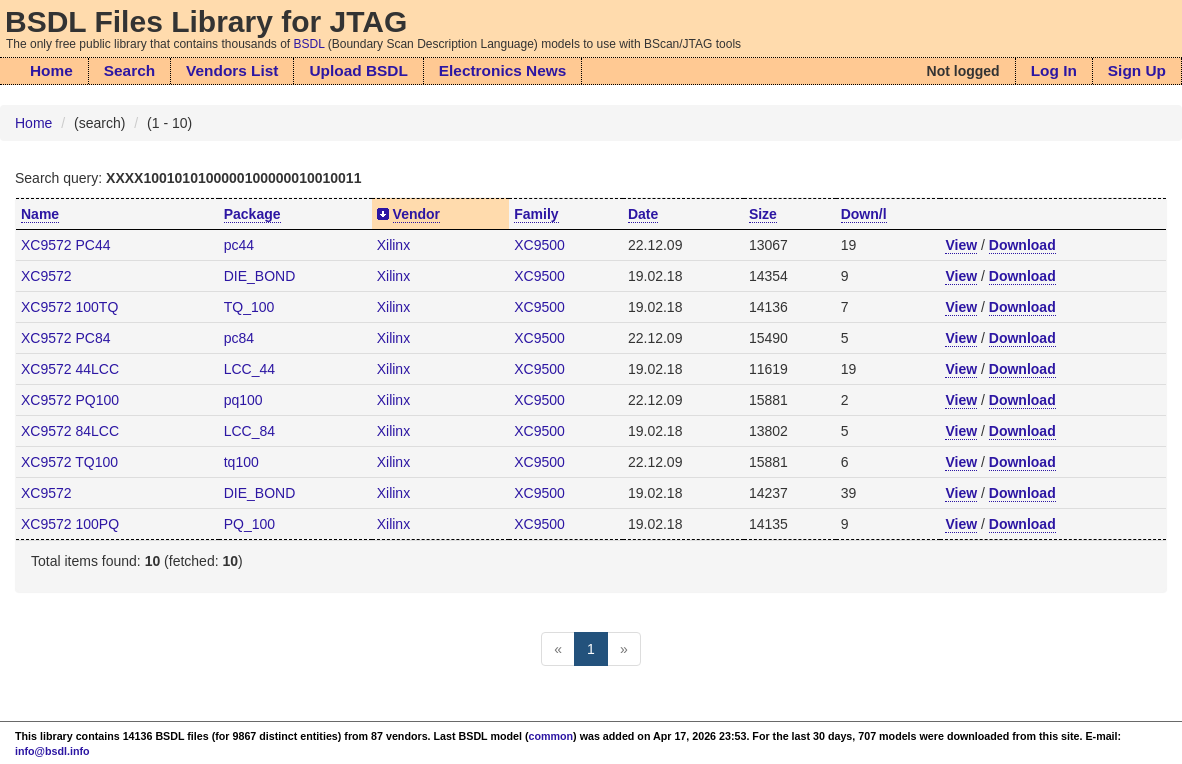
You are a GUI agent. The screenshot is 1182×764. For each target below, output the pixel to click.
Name (40, 214)
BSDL (309, 44)
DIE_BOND (260, 276)
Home (51, 70)
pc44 (239, 245)
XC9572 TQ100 (69, 462)
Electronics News (502, 70)
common (551, 736)
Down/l (864, 214)
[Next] (624, 649)
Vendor (416, 214)
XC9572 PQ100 (70, 400)
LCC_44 (249, 369)
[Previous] (558, 649)
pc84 (239, 338)
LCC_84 (249, 431)
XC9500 (539, 245)
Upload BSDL (358, 70)
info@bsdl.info (52, 751)
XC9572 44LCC (70, 369)
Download (1022, 245)
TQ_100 (249, 307)
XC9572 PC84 (66, 338)
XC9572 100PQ (70, 524)
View (961, 245)
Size (763, 214)
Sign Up (1137, 70)
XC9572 (46, 276)
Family (536, 214)
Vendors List (232, 70)
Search (129, 70)
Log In (1054, 70)
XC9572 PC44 (66, 245)
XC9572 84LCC (70, 431)
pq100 (243, 400)
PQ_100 (249, 524)
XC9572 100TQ (69, 307)
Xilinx (393, 245)
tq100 (241, 462)
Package (252, 214)
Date (643, 214)
